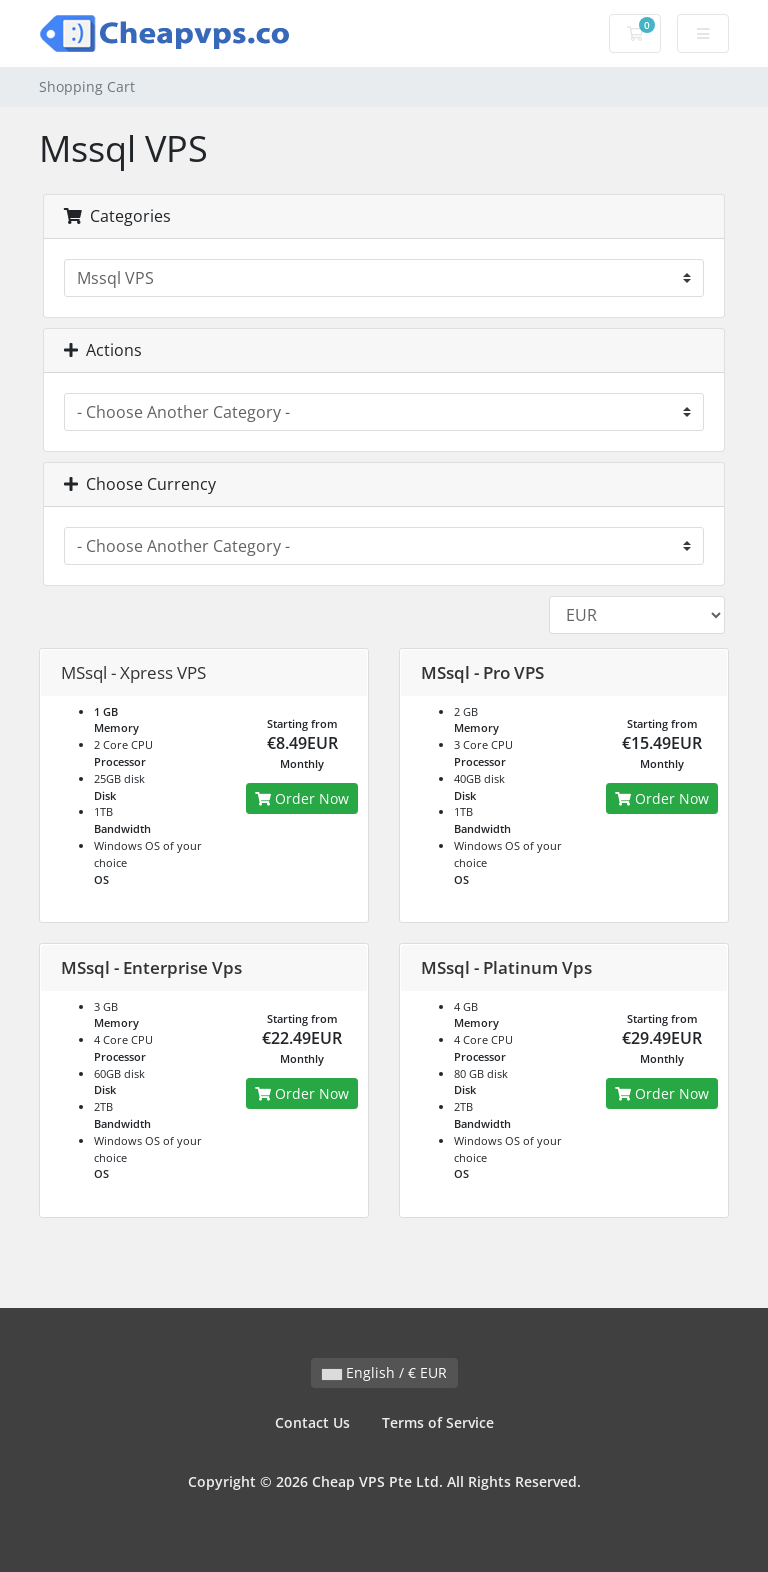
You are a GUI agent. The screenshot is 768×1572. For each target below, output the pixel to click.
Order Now (302, 798)
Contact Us (312, 1422)
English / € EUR (384, 1372)
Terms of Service (438, 1422)
